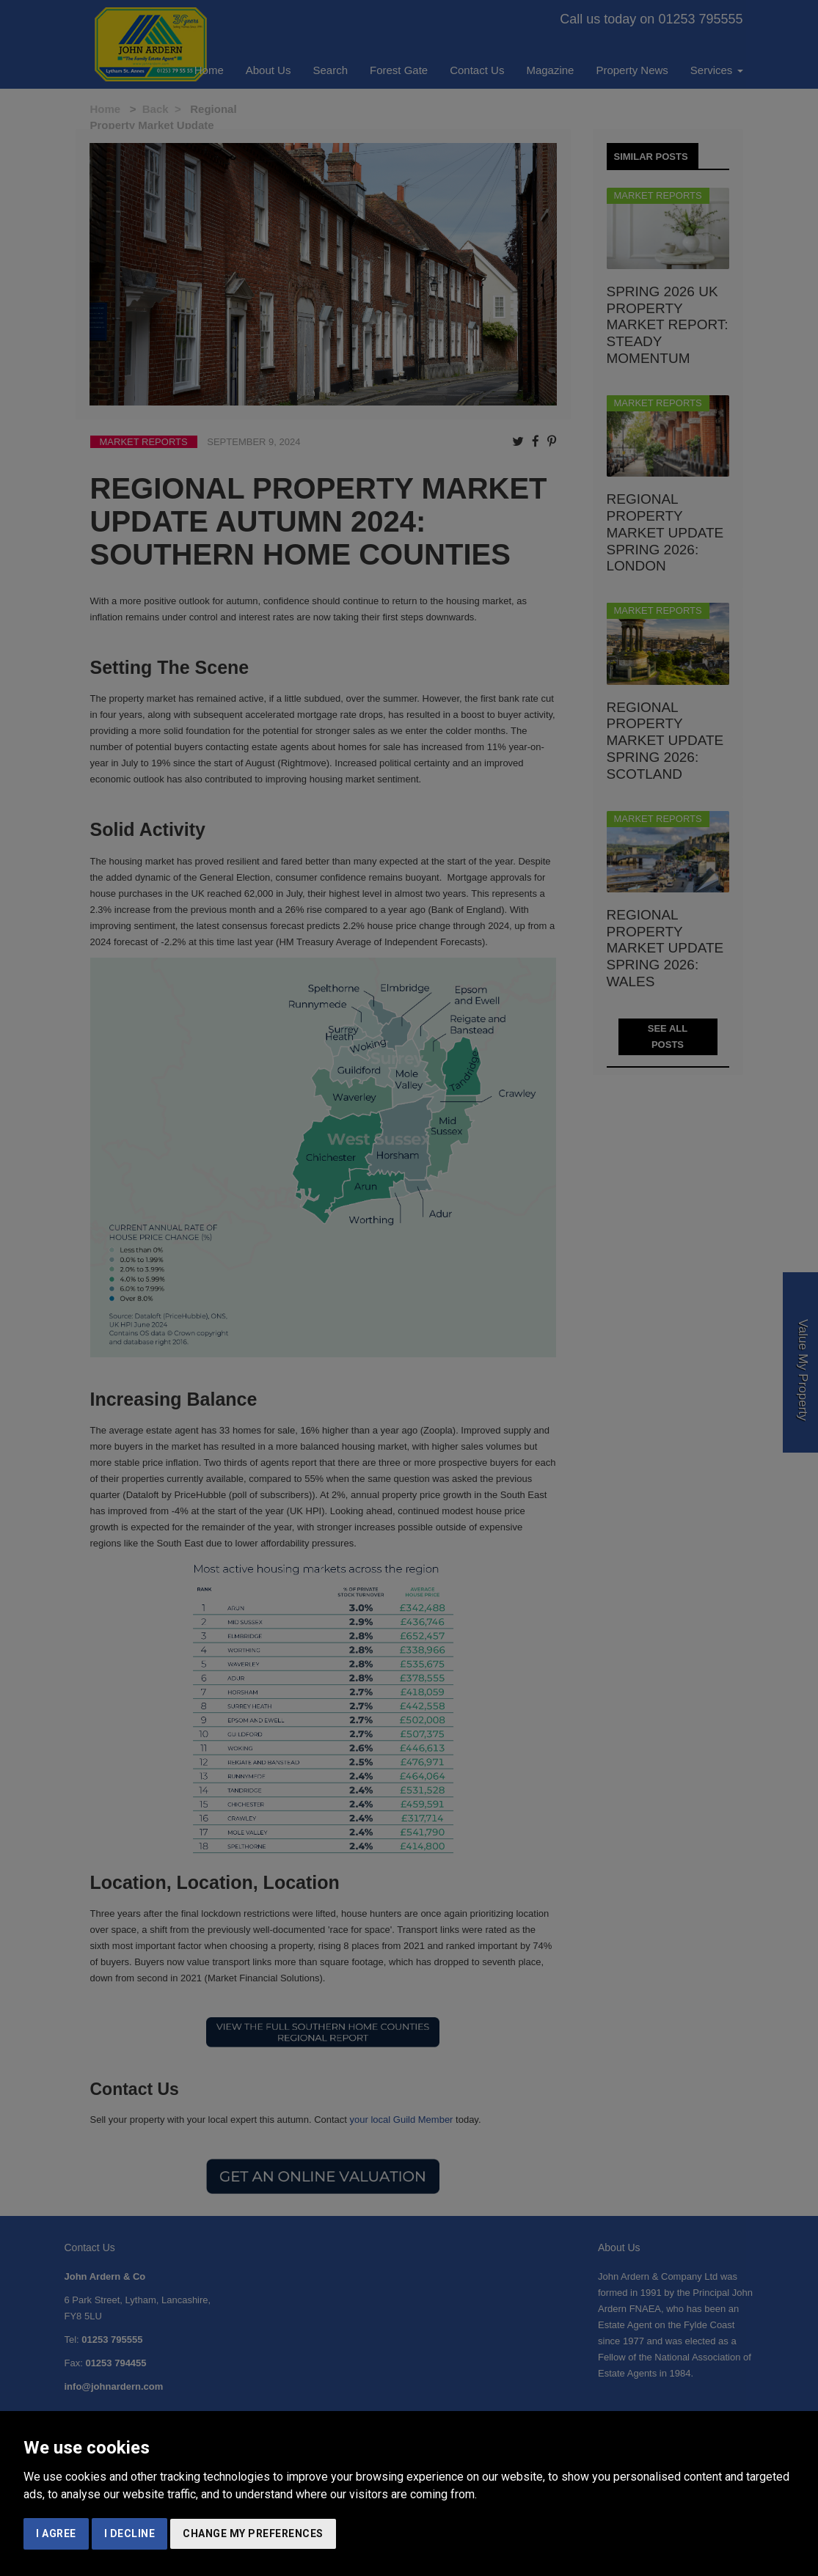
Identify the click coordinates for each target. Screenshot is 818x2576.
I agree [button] (56, 2533)
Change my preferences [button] (253, 2533)
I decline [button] (130, 2533)
